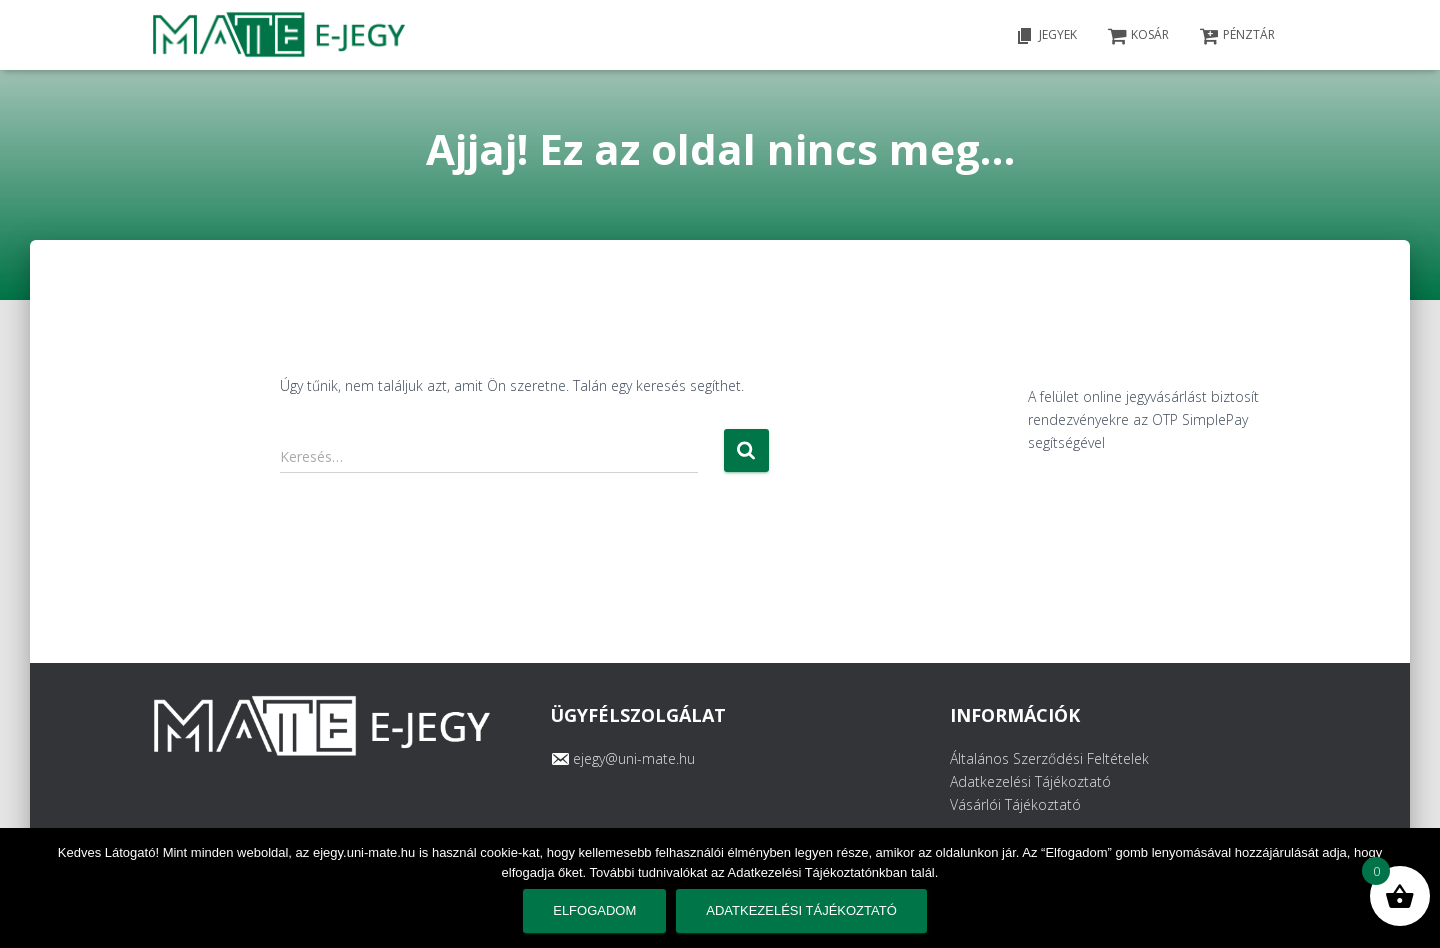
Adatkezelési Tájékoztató (1030, 781)
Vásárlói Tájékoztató (1015, 804)
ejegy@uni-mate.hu (634, 758)
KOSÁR (1138, 36)
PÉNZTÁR (1237, 36)
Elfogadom (594, 910)
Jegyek (1046, 36)
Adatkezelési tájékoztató (801, 910)
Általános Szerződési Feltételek (1049, 758)
